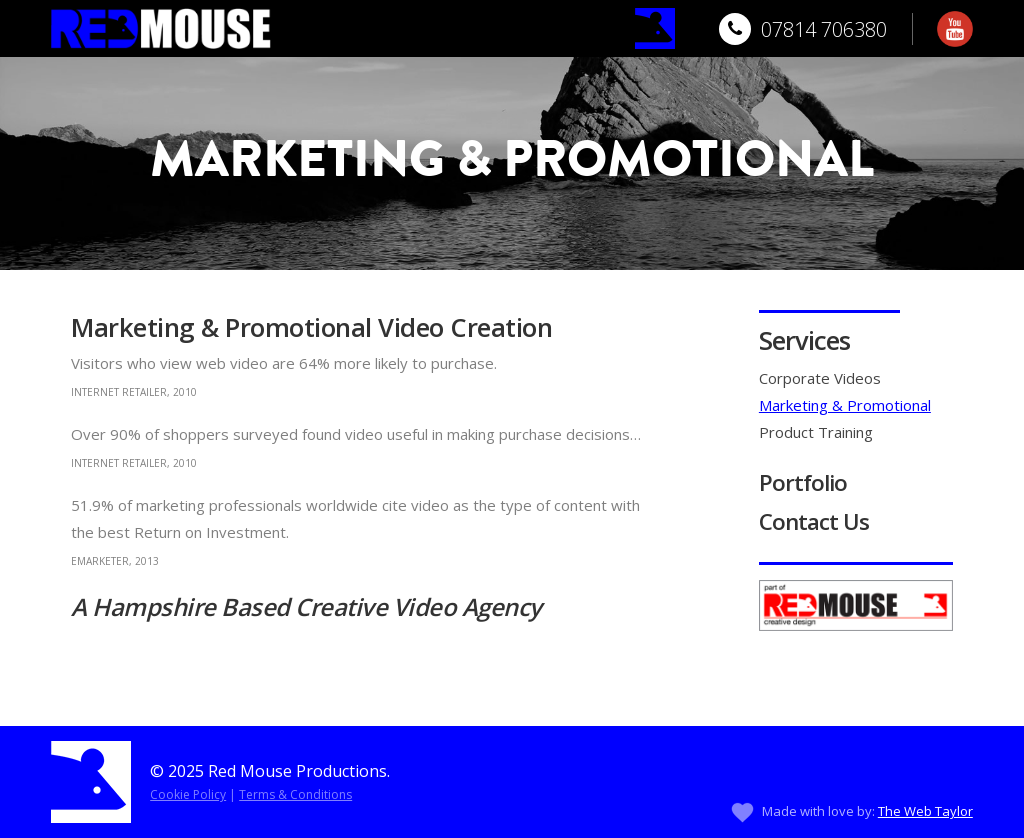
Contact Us (814, 521)
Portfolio (803, 482)
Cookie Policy (188, 794)
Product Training (816, 432)
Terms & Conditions (295, 794)
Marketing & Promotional (845, 405)
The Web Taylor (925, 811)
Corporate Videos (820, 378)
